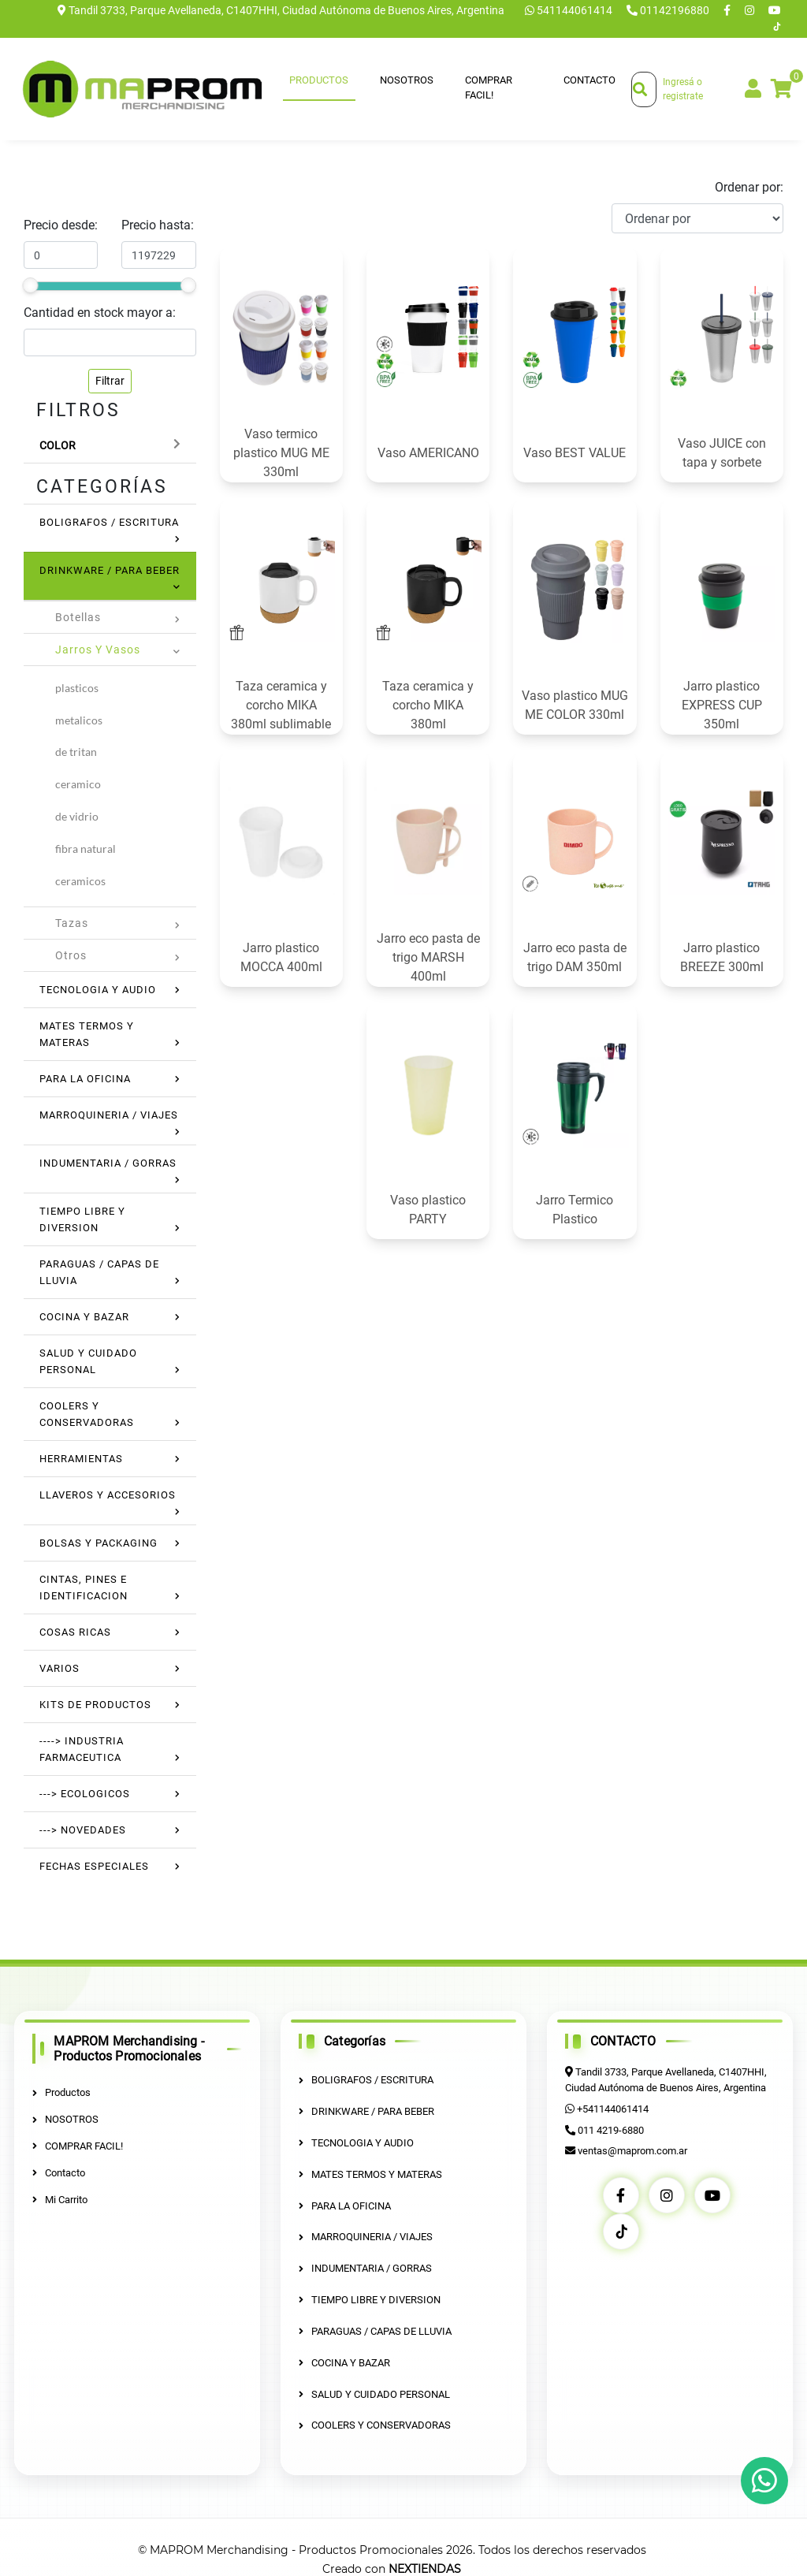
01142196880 (669, 10)
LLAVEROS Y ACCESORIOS (107, 1495)
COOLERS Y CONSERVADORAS (375, 2423)
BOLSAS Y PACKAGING (98, 1543)
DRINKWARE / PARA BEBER (109, 570)
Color (57, 445)
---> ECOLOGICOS (84, 1794)
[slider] (30, 285)
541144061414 (570, 10)
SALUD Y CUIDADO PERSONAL (374, 2392)
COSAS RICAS (75, 1632)
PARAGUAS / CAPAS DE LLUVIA (375, 2330)
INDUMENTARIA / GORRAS (108, 1163)
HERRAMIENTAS (81, 1459)
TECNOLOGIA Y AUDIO (97, 990)
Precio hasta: (157, 225)
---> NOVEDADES (82, 1830)
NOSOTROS (406, 80)
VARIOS (59, 1668)
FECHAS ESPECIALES (94, 1866)
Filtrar (110, 380)
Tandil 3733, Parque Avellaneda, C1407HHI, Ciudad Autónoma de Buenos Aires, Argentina (281, 10)
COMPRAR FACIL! (488, 88)
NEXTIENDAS (425, 2566)
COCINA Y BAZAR (84, 1317)
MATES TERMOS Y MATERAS (370, 2174)
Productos (318, 80)
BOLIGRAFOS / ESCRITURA (109, 522)
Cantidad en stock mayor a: (100, 312)
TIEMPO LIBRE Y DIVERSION (370, 2298)
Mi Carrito (59, 2199)
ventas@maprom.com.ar (632, 2150)
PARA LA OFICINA (85, 1079)
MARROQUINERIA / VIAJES (108, 1115)
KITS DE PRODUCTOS (95, 1705)
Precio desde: (61, 225)
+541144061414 (612, 2108)
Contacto (589, 80)
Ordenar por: (749, 187)
